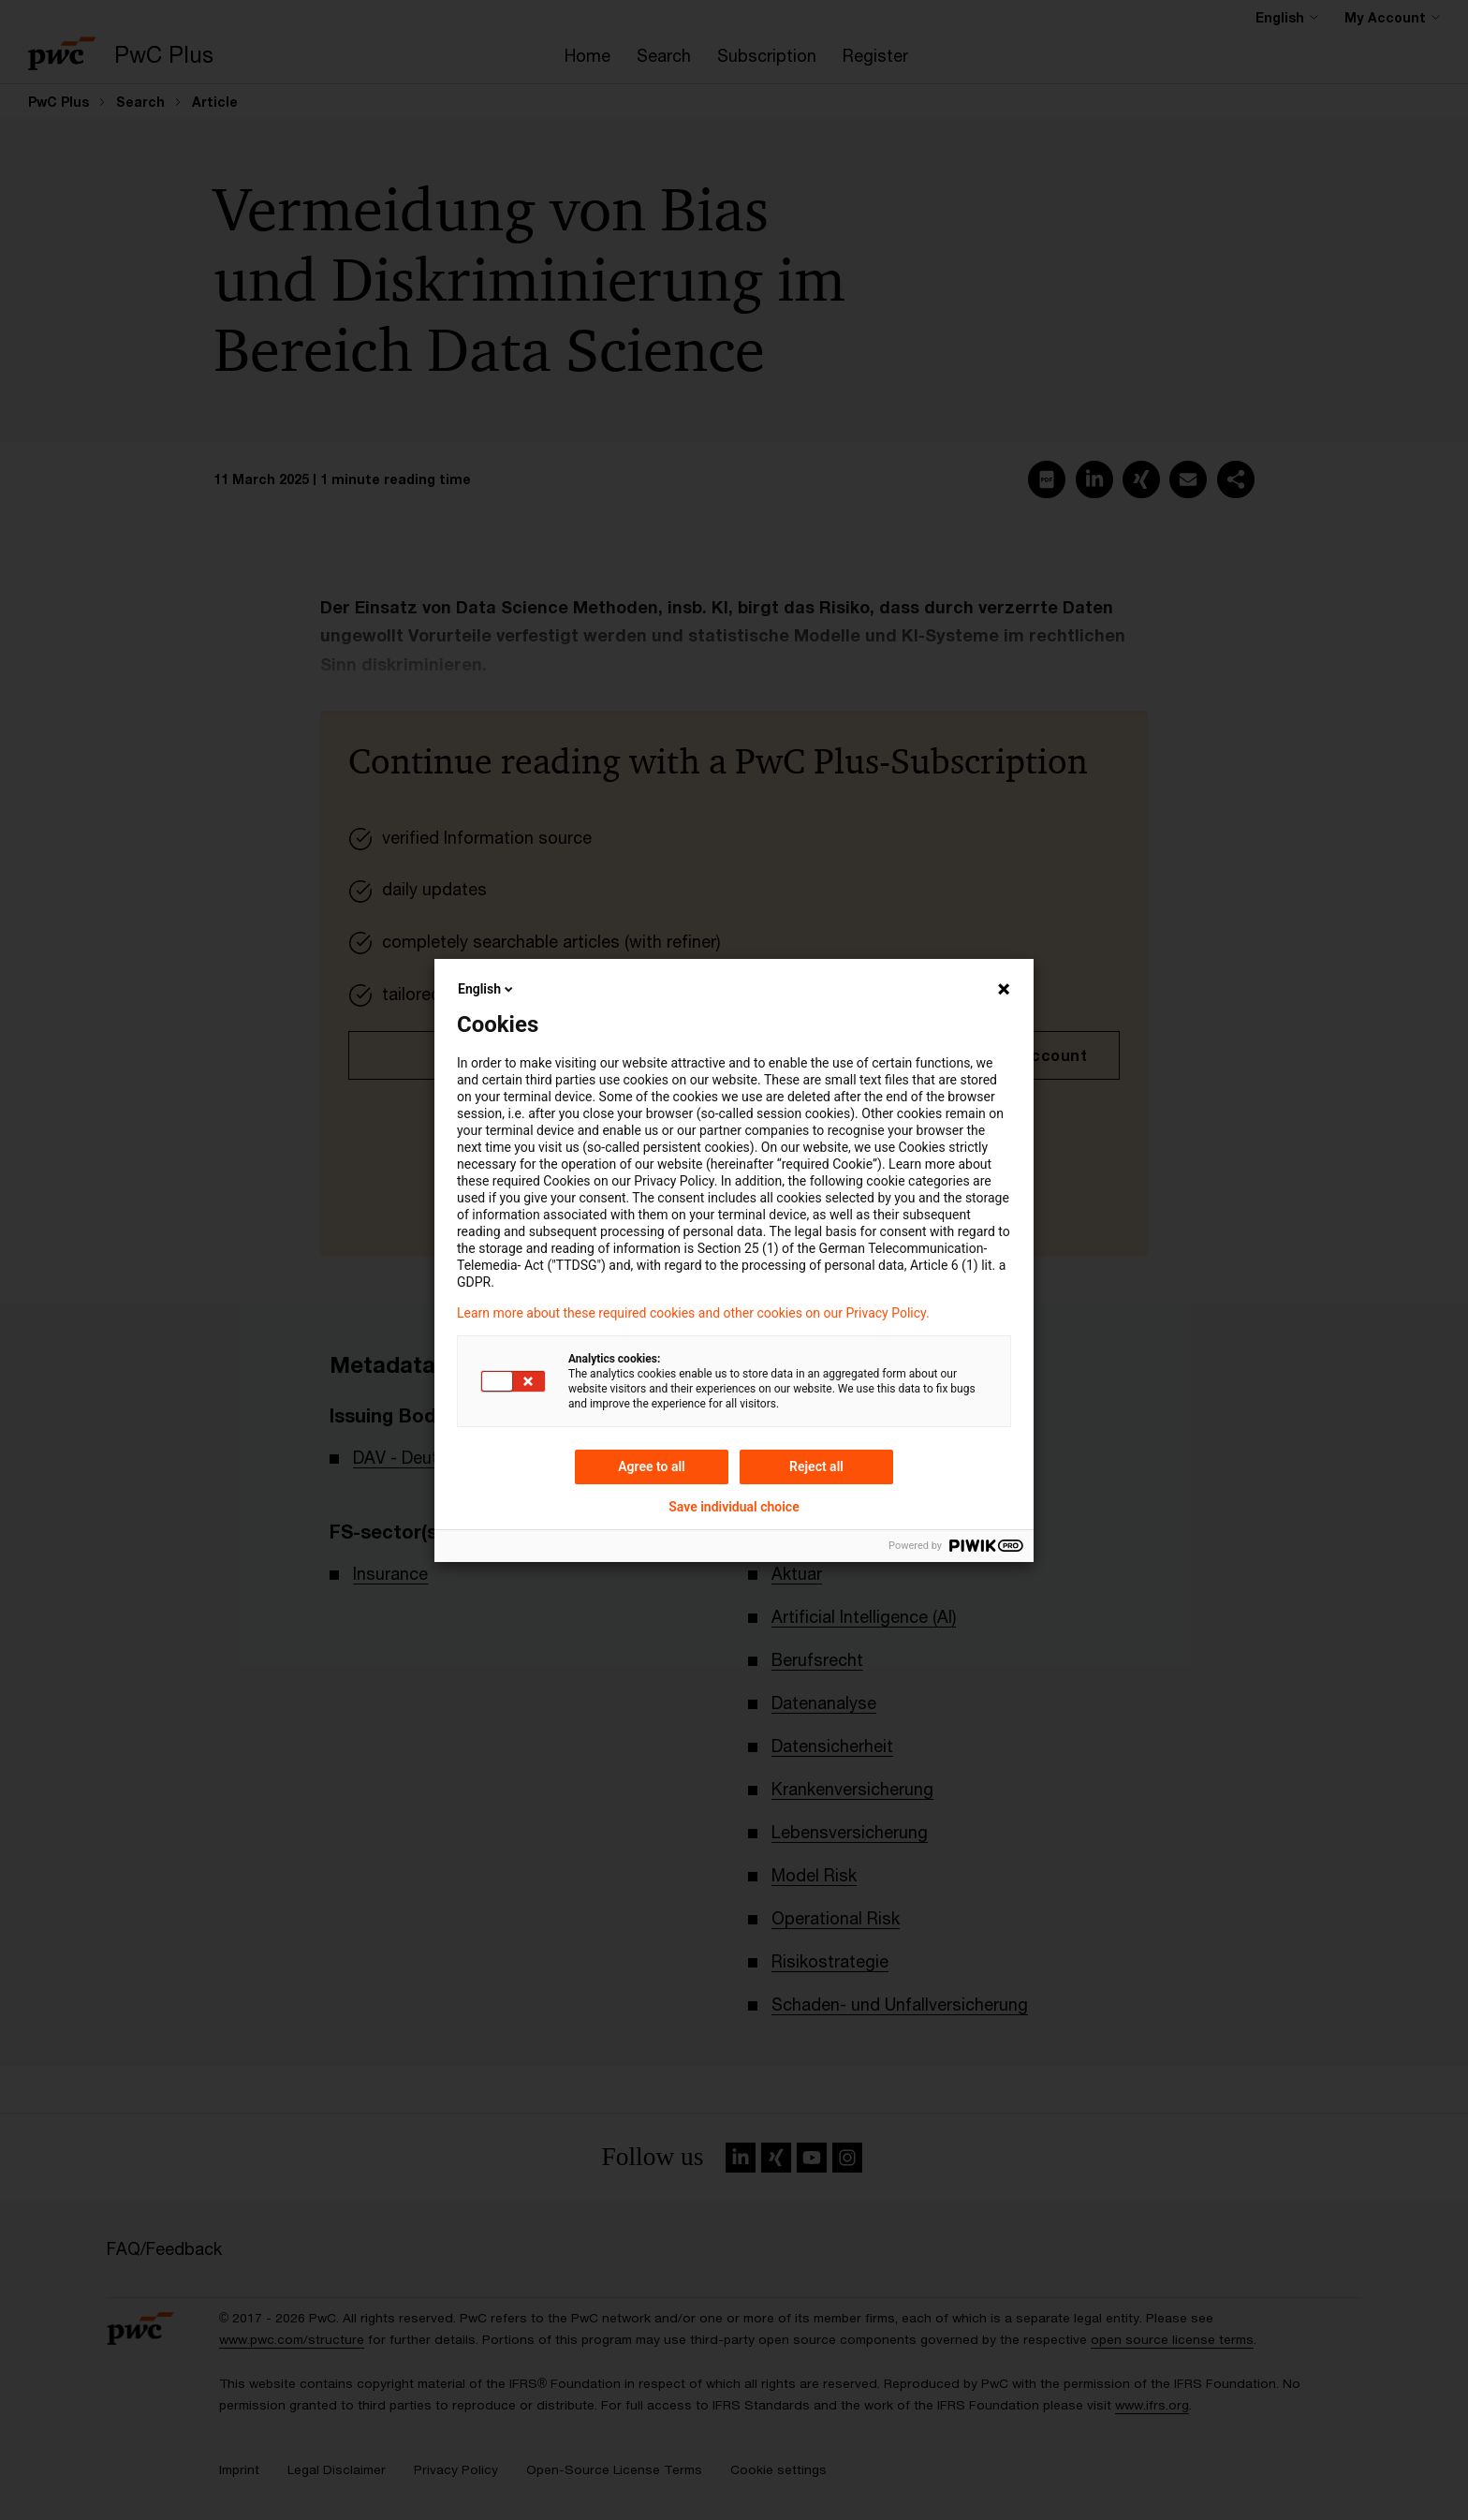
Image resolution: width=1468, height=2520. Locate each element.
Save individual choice (733, 1506)
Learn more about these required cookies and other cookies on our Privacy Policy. (693, 1312)
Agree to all (651, 1466)
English (487, 988)
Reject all (816, 1466)
